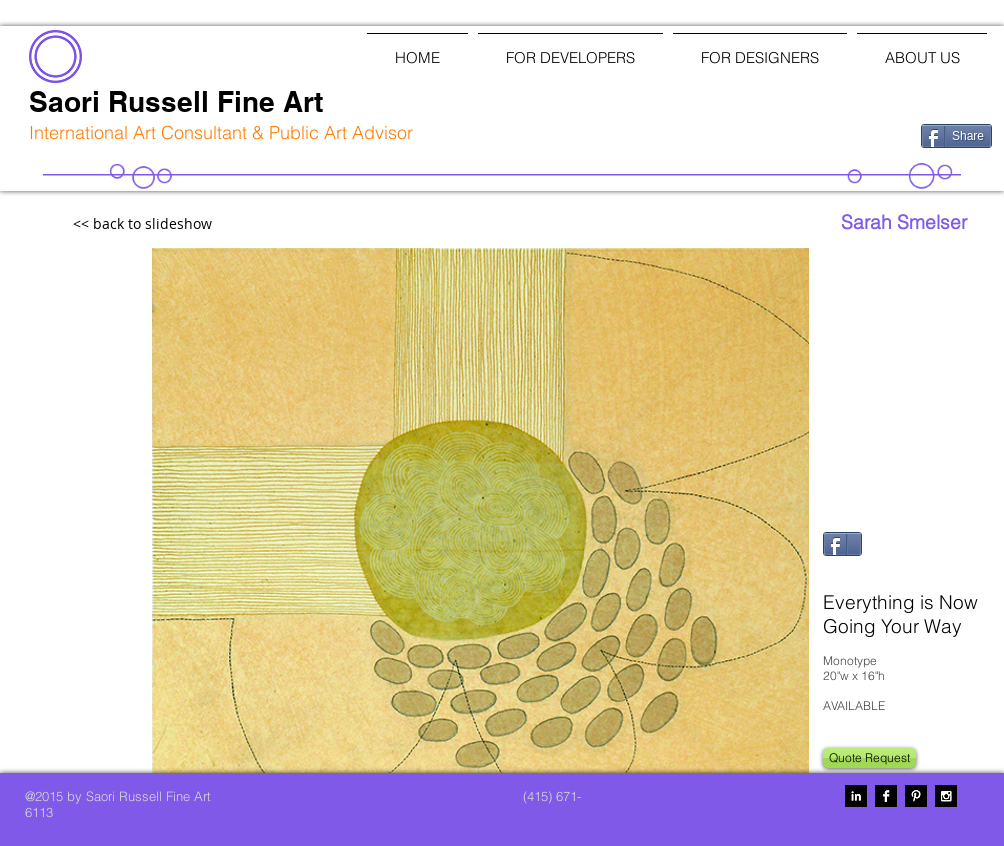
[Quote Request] (869, 758)
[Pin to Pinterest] (848, 572)
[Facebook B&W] (886, 796)
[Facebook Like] (801, 134)
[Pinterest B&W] (916, 796)
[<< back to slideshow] (186, 224)
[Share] (956, 136)
